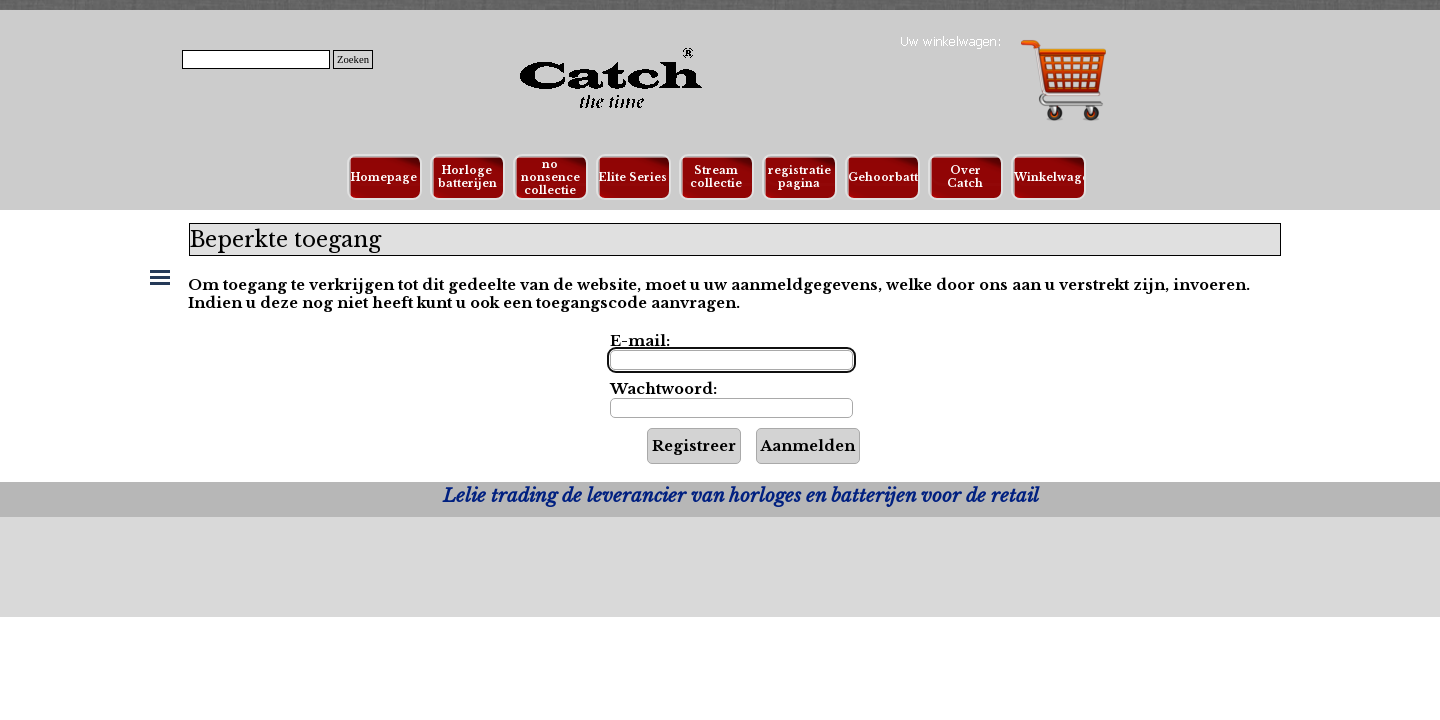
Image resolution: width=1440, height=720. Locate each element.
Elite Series (633, 177)
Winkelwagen (1055, 177)
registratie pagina (799, 177)
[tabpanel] (740, 496)
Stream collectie (716, 177)
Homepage (384, 177)
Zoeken (353, 59)
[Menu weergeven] (160, 277)
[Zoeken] (256, 59)
